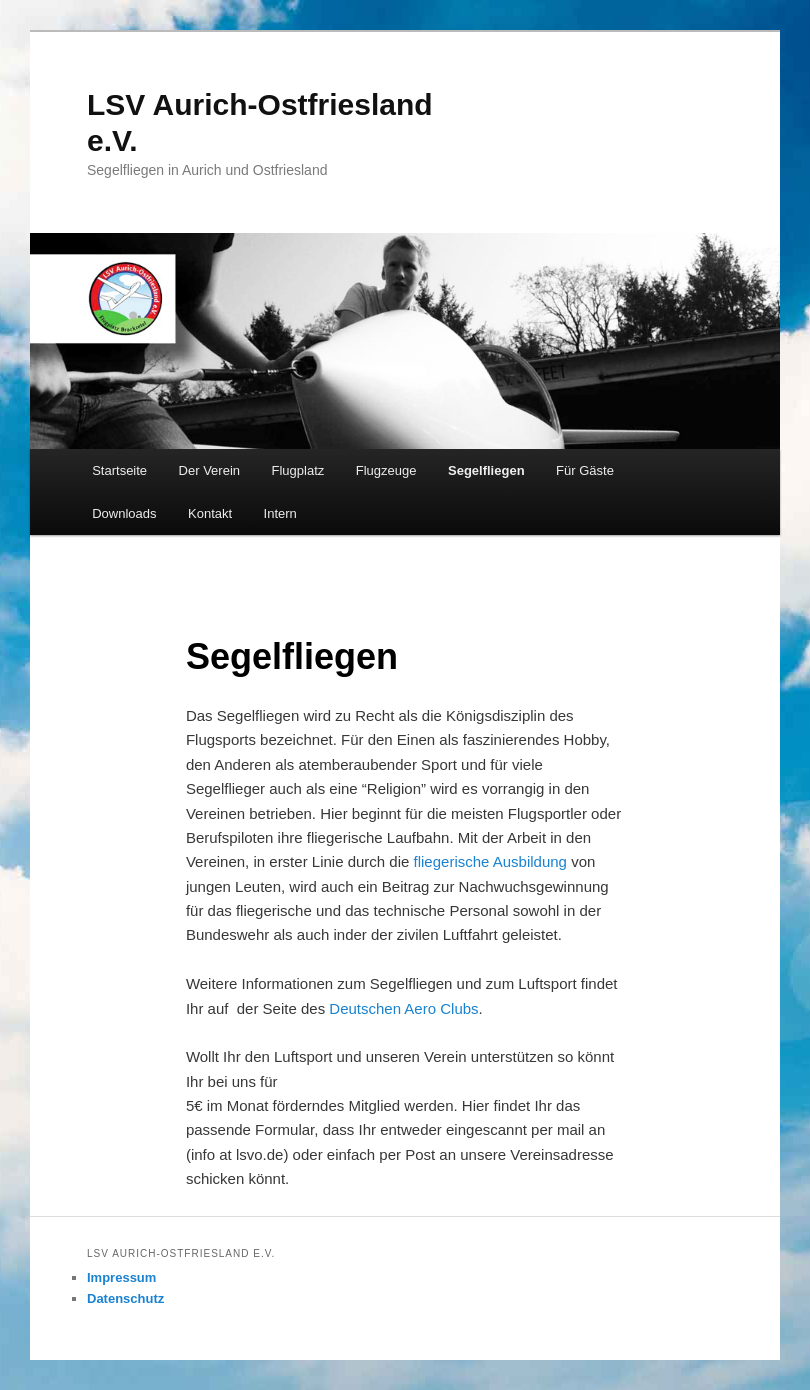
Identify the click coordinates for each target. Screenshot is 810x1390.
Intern (280, 513)
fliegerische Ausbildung (490, 861)
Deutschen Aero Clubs (403, 1008)
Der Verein (209, 470)
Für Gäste (585, 470)
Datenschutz (125, 1298)
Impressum (121, 1277)
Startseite (119, 470)
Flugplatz (298, 470)
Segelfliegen (486, 470)
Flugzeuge (386, 470)
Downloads (124, 513)
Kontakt (210, 513)
